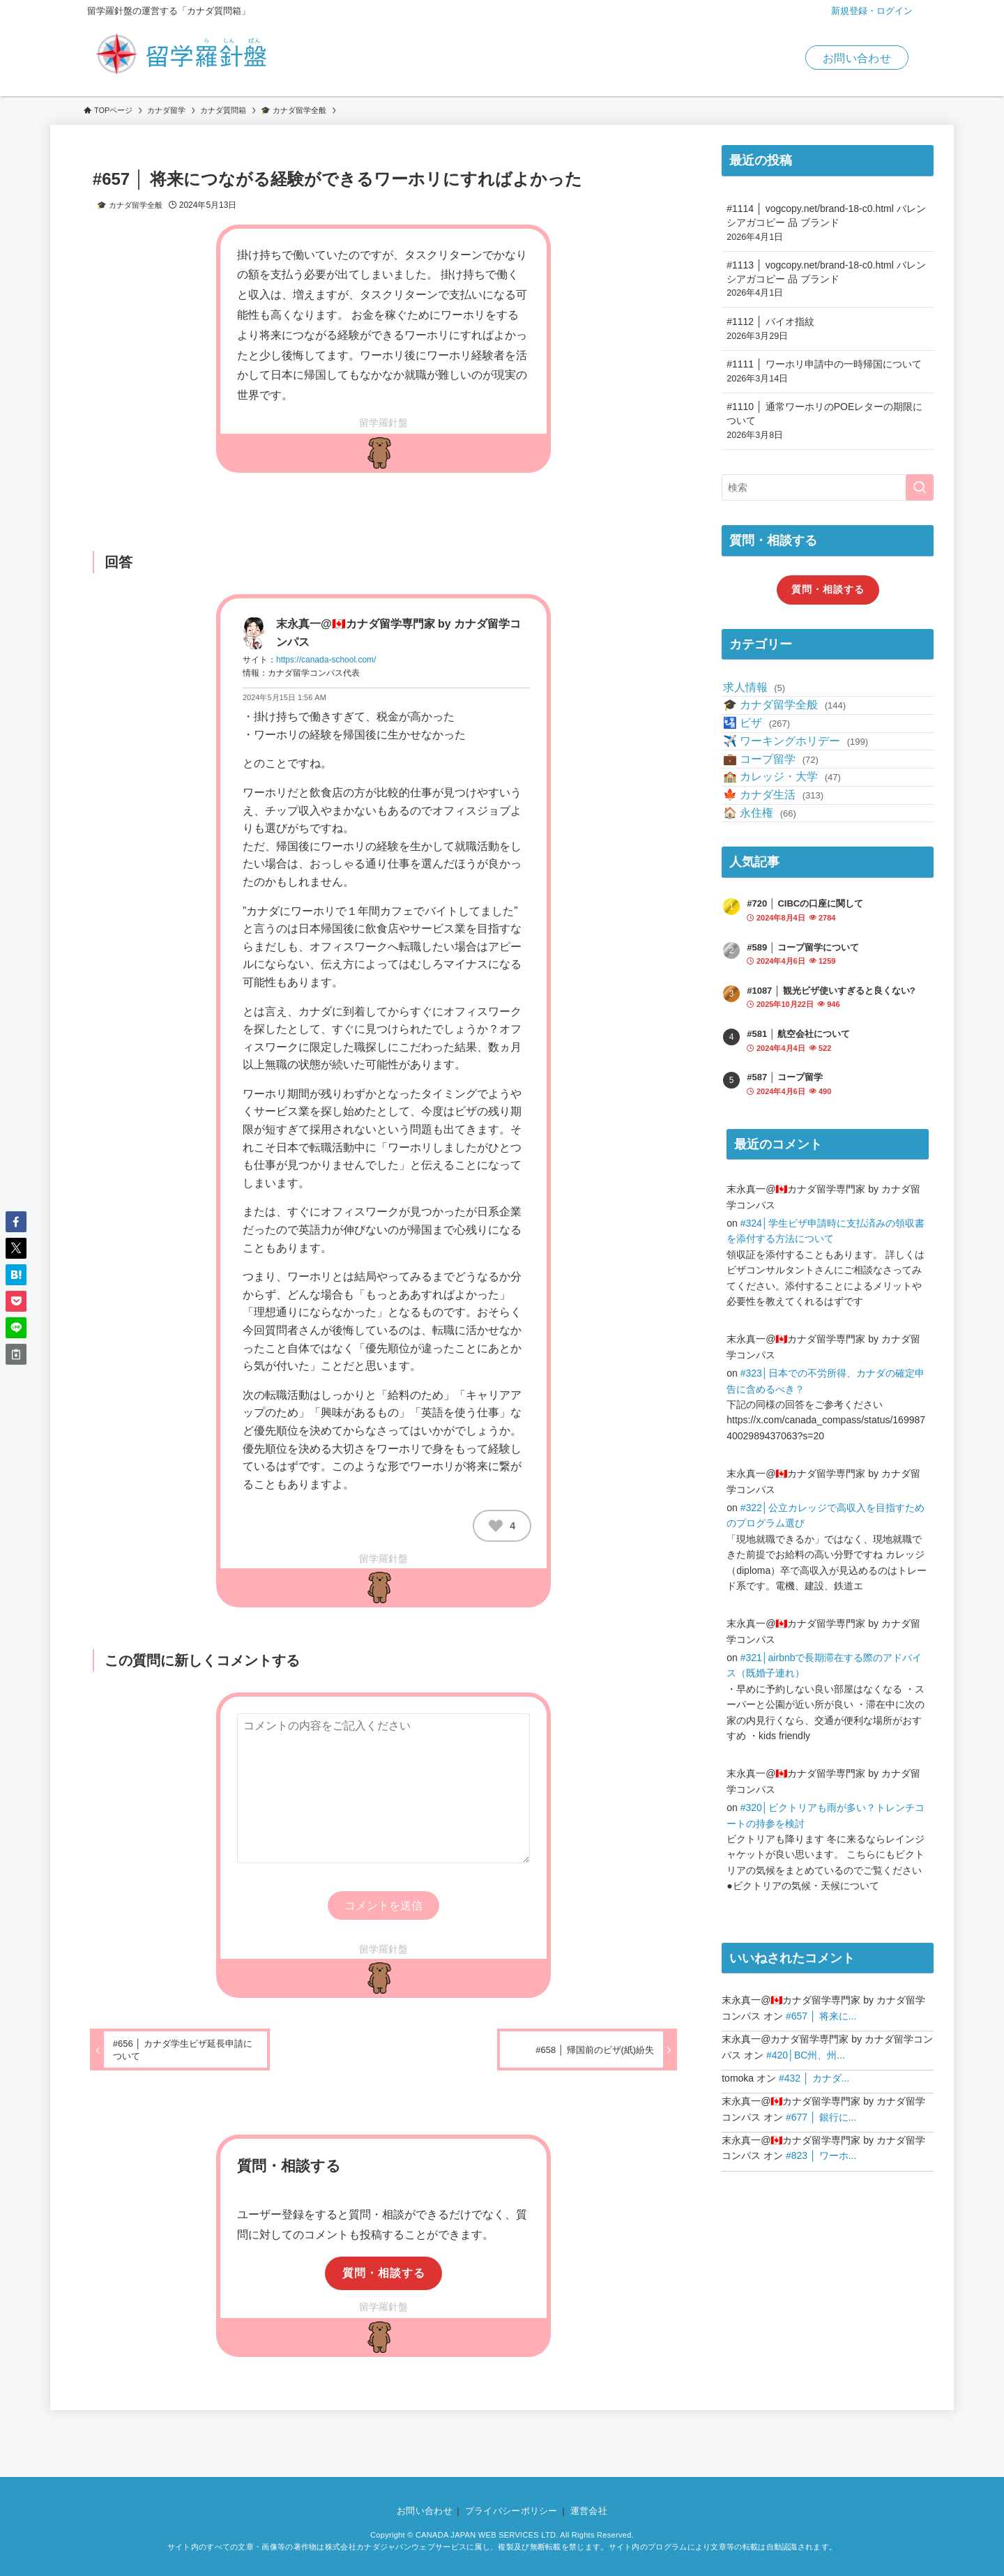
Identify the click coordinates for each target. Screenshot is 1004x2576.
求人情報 (764, 694)
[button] (16, 1221)
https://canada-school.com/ (326, 660)
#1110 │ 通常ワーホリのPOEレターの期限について (828, 421)
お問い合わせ (857, 58)
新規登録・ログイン (872, 11)
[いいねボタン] (495, 1525)
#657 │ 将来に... (821, 2136)
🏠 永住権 (769, 926)
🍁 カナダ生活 (783, 893)
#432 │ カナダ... (814, 2198)
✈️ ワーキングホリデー (805, 794)
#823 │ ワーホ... (821, 2276)
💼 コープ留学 (780, 827)
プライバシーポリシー (511, 2511)
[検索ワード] (828, 487)
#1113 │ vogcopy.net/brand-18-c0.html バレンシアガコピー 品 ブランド (828, 279)
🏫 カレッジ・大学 (792, 859)
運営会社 (588, 2511)
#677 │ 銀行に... (821, 2237)
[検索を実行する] (920, 487)
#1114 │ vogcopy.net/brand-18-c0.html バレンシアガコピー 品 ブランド (828, 223)
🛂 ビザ (766, 760)
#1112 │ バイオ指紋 (828, 329)
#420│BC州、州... (805, 2175)
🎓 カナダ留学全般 (129, 205)
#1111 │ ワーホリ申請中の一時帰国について (828, 371)
